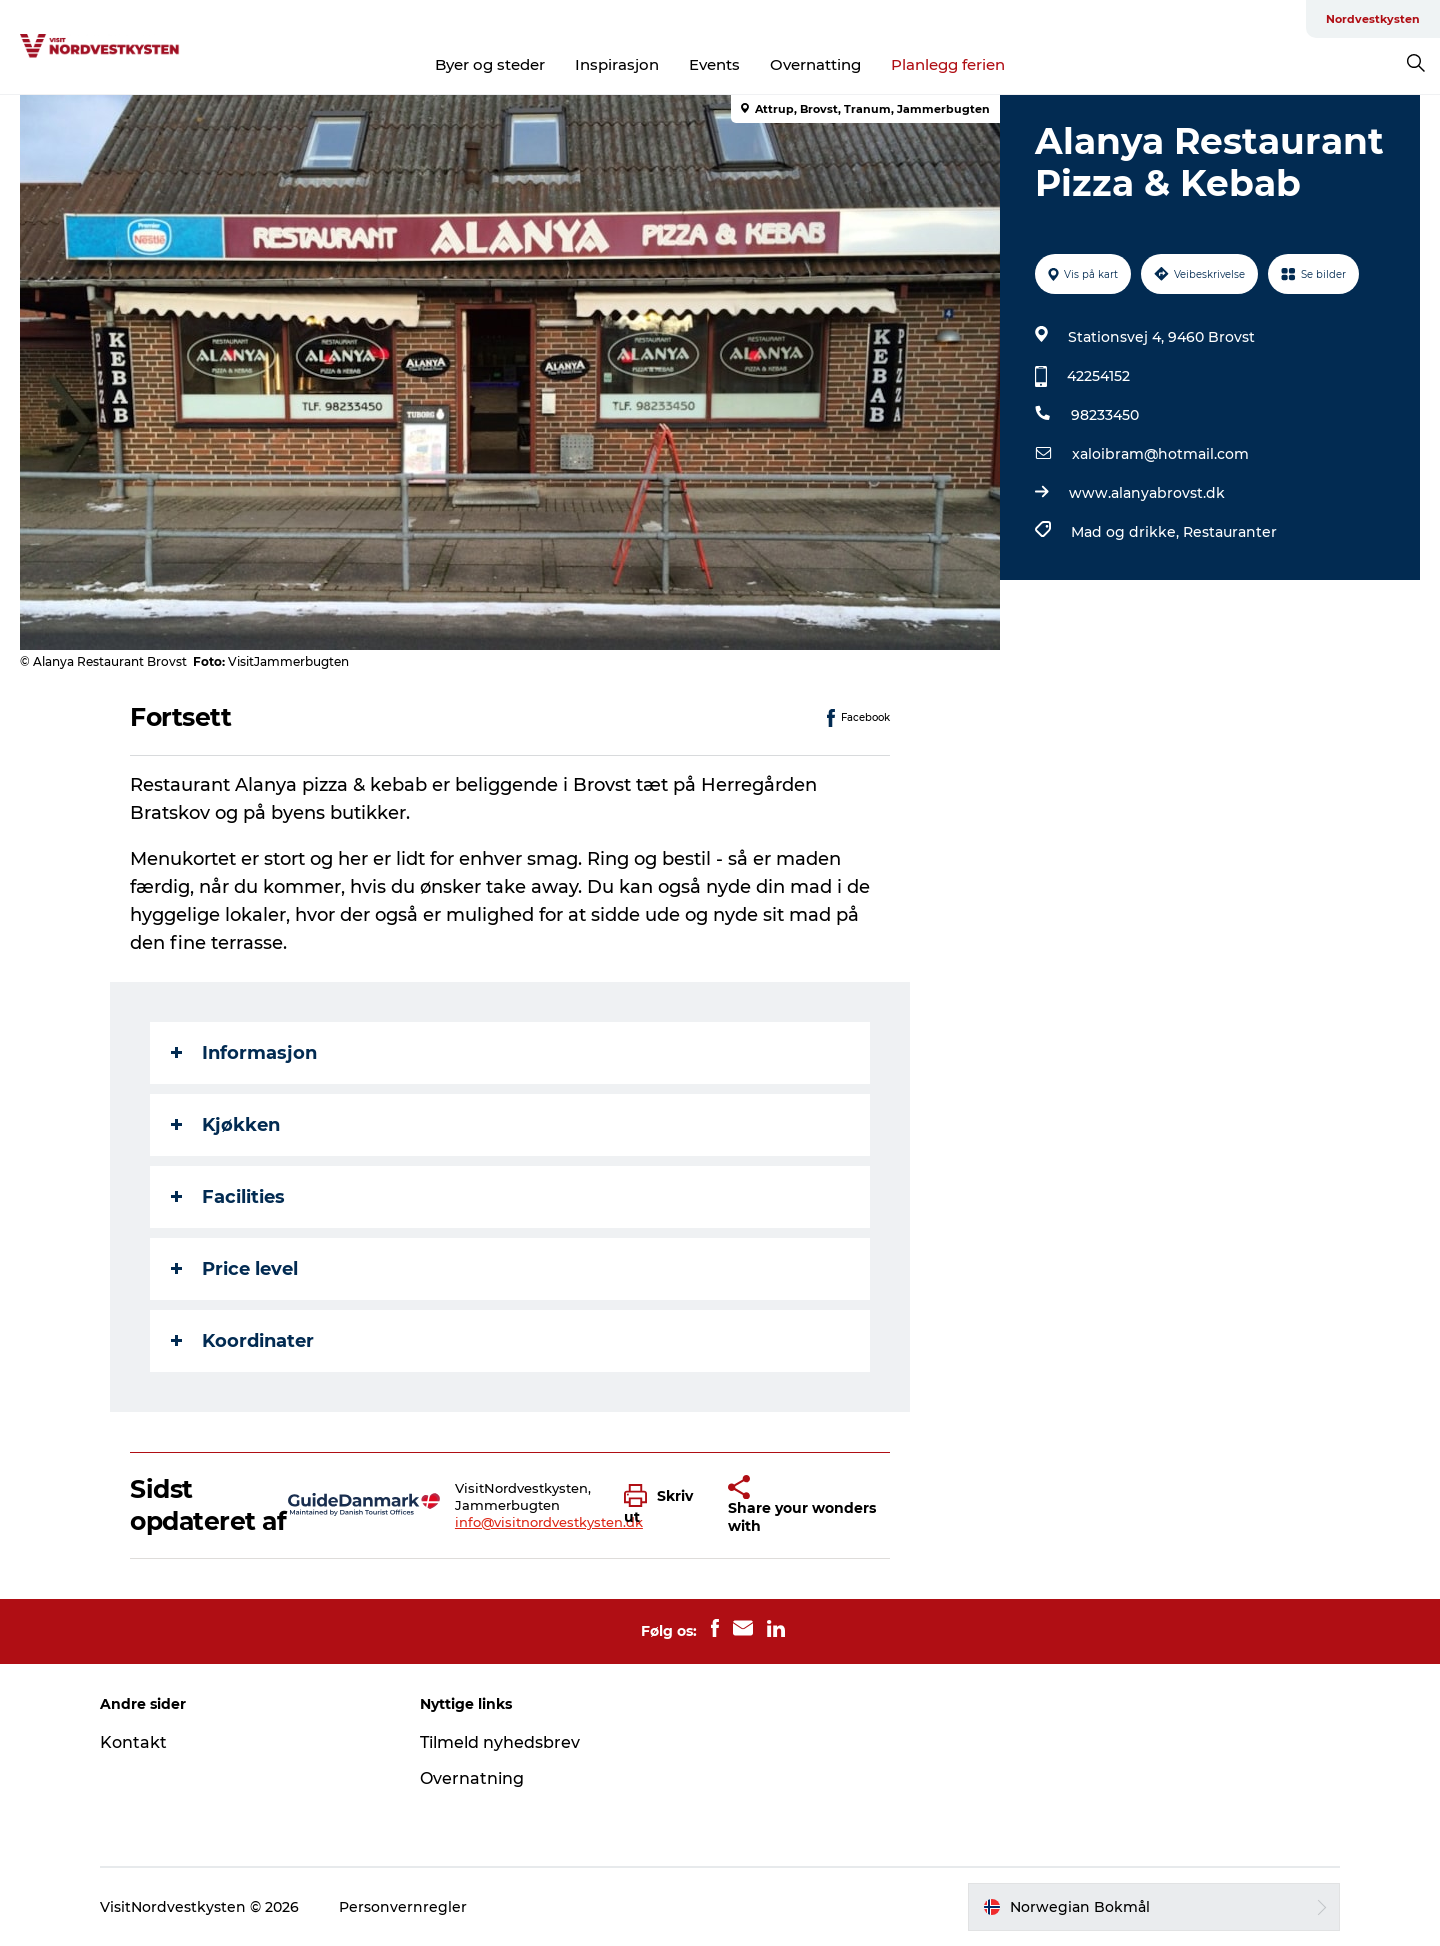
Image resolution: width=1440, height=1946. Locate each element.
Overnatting (815, 64)
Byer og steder (490, 64)
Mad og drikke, (1127, 532)
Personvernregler (403, 1907)
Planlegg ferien (948, 64)
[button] (661, 1505)
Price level (234, 1269)
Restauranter (1230, 532)
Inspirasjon (617, 64)
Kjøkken (225, 1125)
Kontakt (133, 1742)
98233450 (1105, 415)
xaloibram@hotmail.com (1160, 454)
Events (714, 64)
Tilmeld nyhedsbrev (500, 1742)
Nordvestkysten (1373, 19)
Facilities (228, 1197)
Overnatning (472, 1778)
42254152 (1098, 376)
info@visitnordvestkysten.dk (549, 1522)
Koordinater (242, 1341)
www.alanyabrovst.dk (1147, 493)
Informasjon (244, 1053)
